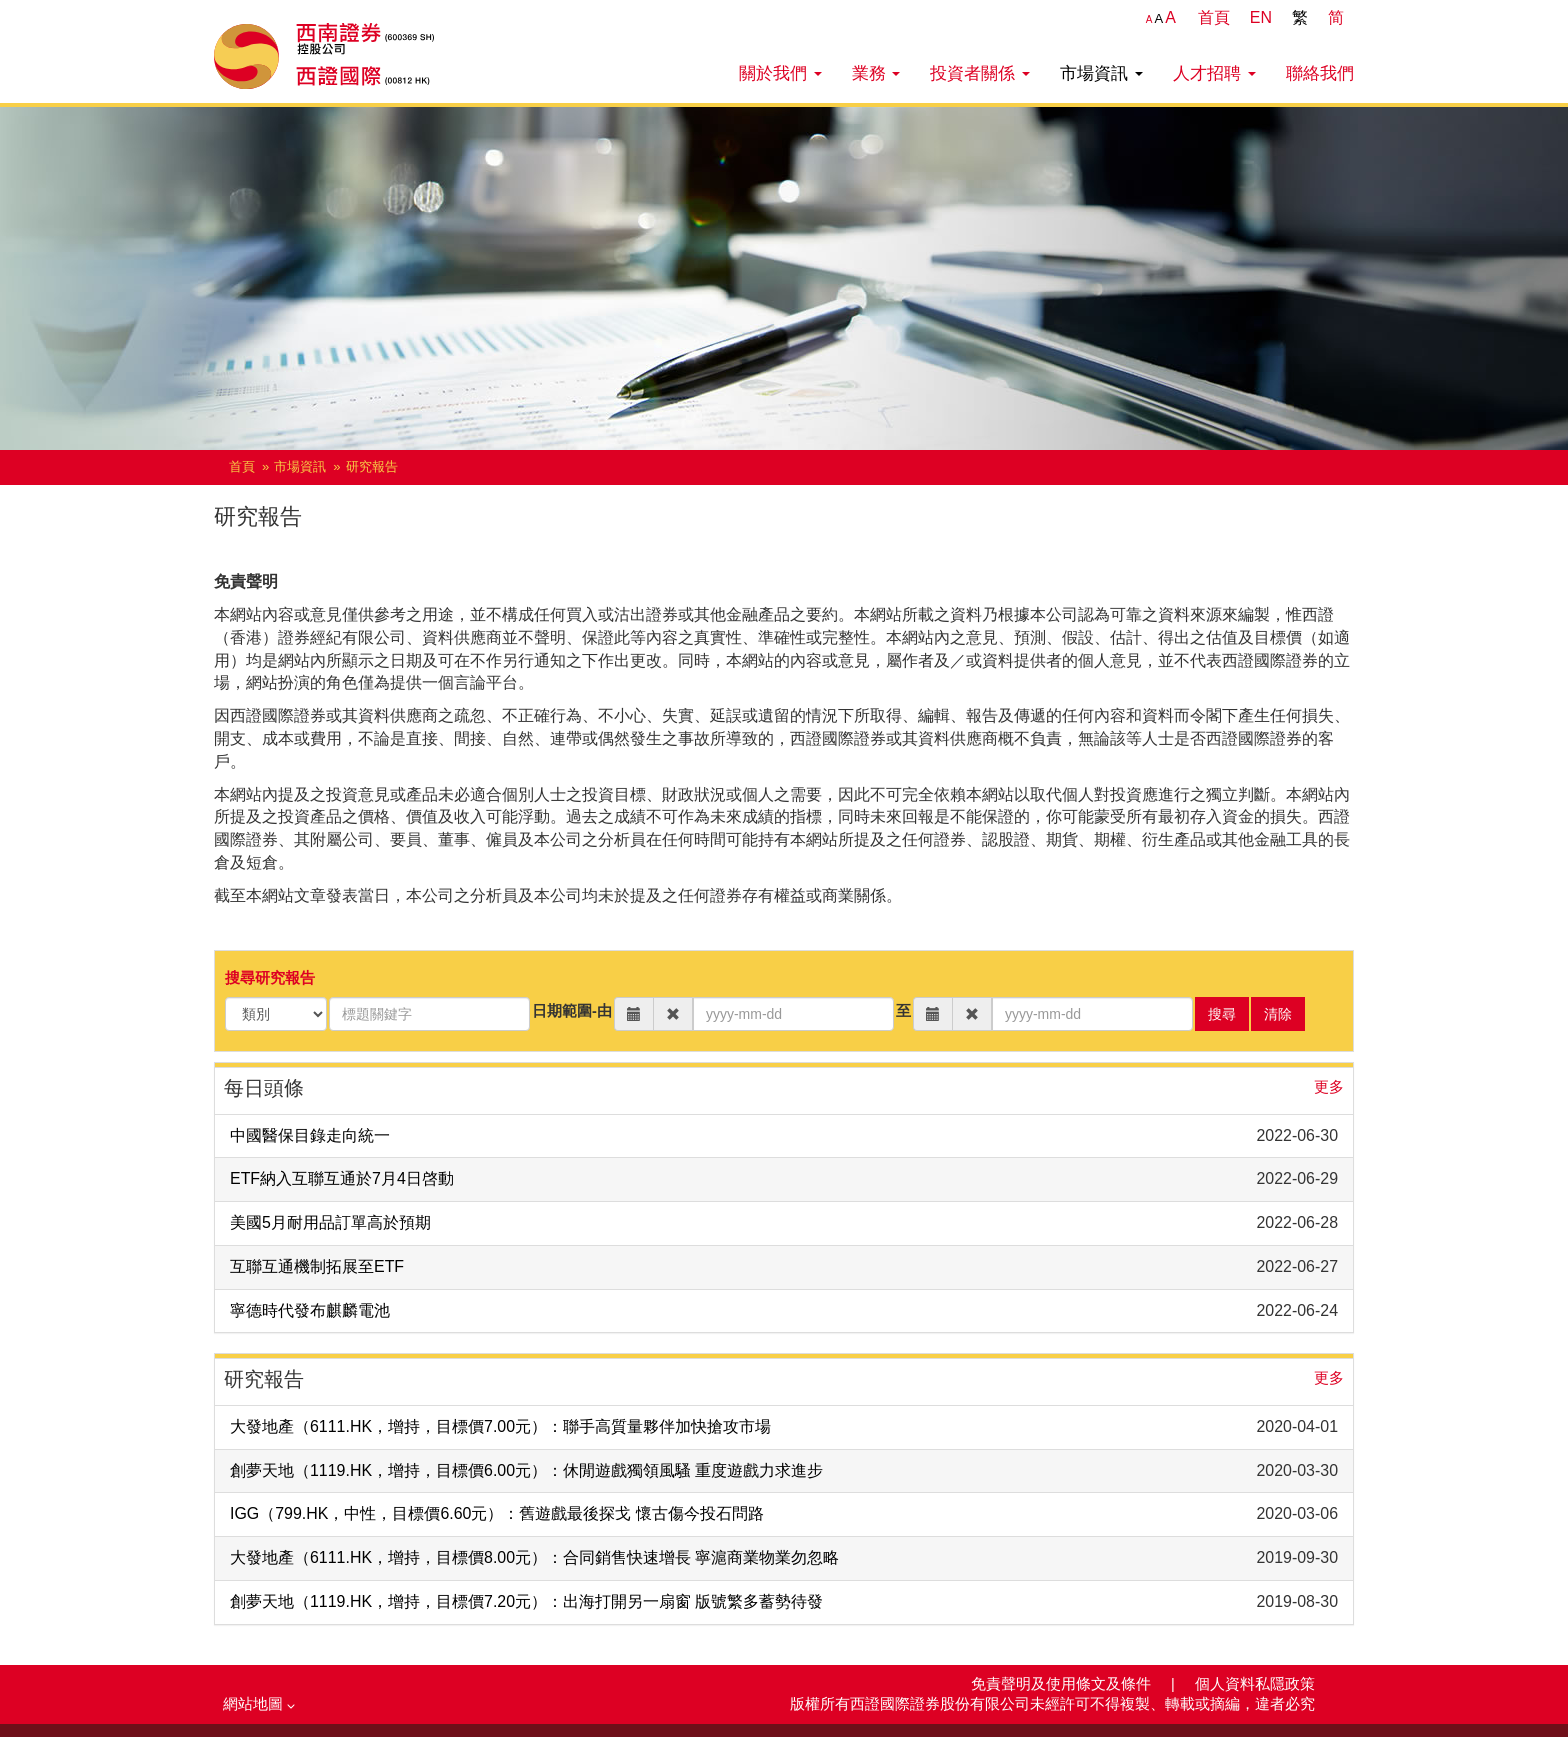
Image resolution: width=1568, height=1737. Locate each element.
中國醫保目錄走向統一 (310, 1135)
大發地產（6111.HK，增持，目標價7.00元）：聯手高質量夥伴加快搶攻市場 (500, 1426)
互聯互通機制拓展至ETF (317, 1266)
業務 (876, 73)
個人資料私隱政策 (1255, 1684)
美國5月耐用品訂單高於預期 (330, 1222)
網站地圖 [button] (259, 1704)
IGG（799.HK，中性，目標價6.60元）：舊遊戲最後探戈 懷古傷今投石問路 (497, 1513)
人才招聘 (1214, 73)
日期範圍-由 (572, 1011)
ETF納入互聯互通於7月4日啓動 (342, 1178)
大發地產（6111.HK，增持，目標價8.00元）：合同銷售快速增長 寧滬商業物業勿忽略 (534, 1557)
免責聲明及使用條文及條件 (1063, 1684)
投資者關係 (980, 73)
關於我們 (780, 73)
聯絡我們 (1320, 73)
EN (1261, 17)
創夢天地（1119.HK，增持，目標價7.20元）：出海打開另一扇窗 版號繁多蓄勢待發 (526, 1601)
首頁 (1214, 17)
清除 (1278, 1014)
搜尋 (1222, 1014)
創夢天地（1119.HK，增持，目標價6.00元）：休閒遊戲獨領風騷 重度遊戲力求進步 (526, 1470)
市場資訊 (1101, 73)
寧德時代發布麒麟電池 (310, 1310)
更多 (1329, 1087)
